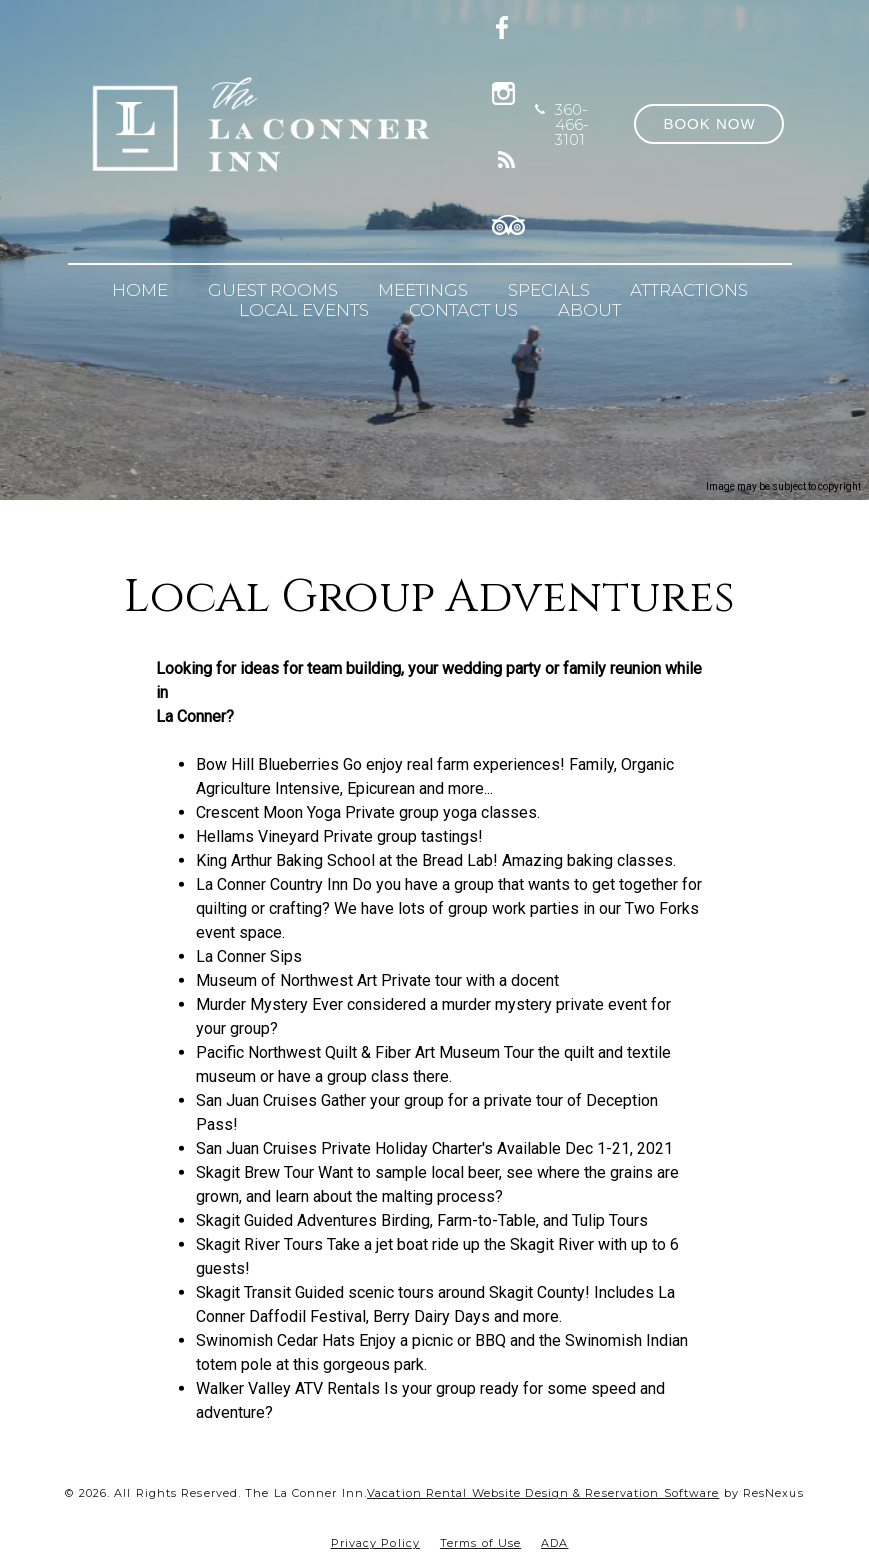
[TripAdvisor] (509, 222)
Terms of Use (480, 1543)
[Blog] (508, 156)
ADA (554, 1543)
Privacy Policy (375, 1543)
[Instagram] (508, 90)
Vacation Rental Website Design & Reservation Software (543, 1493)
